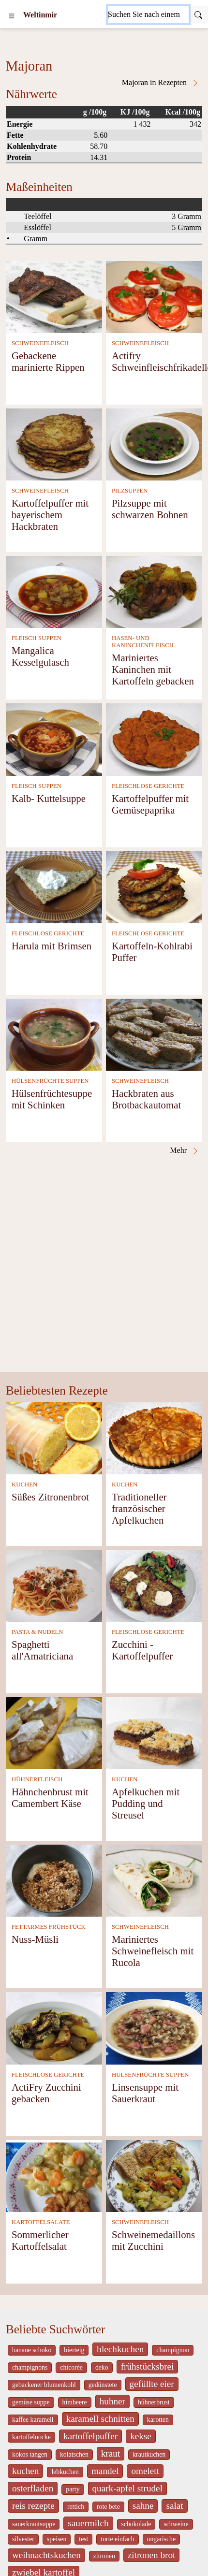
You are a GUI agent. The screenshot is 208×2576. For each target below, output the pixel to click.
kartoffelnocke (31, 2437)
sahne (143, 2506)
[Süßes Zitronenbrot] (54, 1437)
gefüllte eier (152, 2384)
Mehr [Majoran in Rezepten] (184, 1150)
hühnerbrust (154, 2402)
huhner (112, 2401)
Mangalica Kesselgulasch (40, 656)
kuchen (25, 2471)
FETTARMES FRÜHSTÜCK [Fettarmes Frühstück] (49, 1926)
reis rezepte (33, 2506)
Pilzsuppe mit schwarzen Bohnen (150, 508)
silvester (23, 2539)
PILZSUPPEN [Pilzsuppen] (130, 490)
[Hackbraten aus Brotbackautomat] (154, 1034)
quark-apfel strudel (127, 2488)
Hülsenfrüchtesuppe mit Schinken (52, 1099)
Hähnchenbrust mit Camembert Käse (50, 1797)
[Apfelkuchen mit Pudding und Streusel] (154, 1732)
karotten (158, 2419)
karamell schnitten (100, 2419)
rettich (75, 2506)
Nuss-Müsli (35, 1939)
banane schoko (31, 2350)
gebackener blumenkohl (44, 2384)
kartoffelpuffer (90, 2436)
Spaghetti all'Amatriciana (42, 1650)
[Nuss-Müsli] (54, 1880)
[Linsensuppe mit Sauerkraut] (154, 2027)
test (83, 2539)
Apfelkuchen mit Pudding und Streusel (145, 1803)
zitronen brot (152, 2555)
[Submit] (198, 14)
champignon (172, 2350)
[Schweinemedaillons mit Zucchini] (154, 2175)
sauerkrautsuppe (33, 2524)
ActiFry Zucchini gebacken (46, 2092)
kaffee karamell (33, 2419)
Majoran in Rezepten (160, 82)
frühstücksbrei (147, 2366)
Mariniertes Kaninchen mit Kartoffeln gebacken (153, 669)
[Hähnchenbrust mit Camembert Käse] (54, 1732)
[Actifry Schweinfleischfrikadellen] (154, 296)
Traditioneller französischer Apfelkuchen (139, 1508)
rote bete (108, 2506)
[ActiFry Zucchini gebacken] (54, 2027)
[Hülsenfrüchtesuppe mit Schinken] (54, 1034)
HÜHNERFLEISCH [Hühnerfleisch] (37, 1779)
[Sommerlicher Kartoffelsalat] (54, 2175)
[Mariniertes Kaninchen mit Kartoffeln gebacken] (154, 591)
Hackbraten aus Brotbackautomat (146, 1099)
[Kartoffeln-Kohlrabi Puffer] (154, 886)
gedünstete (103, 2384)
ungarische (161, 2539)
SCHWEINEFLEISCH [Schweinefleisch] (40, 343)
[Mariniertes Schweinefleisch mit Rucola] (154, 1880)
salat (174, 2506)
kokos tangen (29, 2454)
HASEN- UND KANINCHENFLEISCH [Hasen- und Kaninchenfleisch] (143, 642)
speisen (56, 2539)
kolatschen (74, 2454)
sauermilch (88, 2523)
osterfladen (32, 2488)
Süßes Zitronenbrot (50, 1496)
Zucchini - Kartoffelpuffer (142, 1650)
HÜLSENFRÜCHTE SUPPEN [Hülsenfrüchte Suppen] (50, 1080)
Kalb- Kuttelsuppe (49, 798)
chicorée (71, 2367)
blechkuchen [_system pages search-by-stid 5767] (120, 2349)
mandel (105, 2471)
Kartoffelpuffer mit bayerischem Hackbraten (50, 514)
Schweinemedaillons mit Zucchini (153, 2240)
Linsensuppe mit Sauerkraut (145, 2092)
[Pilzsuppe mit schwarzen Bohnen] (154, 443)
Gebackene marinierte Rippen (48, 361)
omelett (145, 2471)
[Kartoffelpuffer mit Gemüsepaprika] (154, 739)
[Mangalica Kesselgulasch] (54, 591)
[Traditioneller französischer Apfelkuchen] (154, 1437)
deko (101, 2367)
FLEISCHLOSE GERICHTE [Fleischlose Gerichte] (148, 786)
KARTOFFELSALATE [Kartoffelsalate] (41, 2222)
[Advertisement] (95, 1271)
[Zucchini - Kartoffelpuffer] (154, 1585)
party (72, 2489)
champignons (29, 2367)
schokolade (136, 2524)
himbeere (74, 2402)
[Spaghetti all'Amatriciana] (54, 1585)
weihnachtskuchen (46, 2555)
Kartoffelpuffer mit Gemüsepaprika (150, 804)
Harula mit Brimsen (51, 945)
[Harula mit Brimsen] (54, 886)
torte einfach (117, 2539)
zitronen (104, 2556)
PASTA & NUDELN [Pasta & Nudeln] (37, 1632)
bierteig (74, 2350)
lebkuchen (65, 2471)
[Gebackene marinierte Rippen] (54, 296)
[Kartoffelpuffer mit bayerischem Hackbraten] (54, 443)
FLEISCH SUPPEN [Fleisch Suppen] (36, 638)
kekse (140, 2436)
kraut (110, 2453)
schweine (175, 2524)
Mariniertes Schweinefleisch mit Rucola (152, 1951)
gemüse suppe (31, 2402)
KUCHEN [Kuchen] (24, 1484)
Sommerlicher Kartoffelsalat (40, 2240)
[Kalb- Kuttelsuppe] (54, 739)
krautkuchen (149, 2454)
